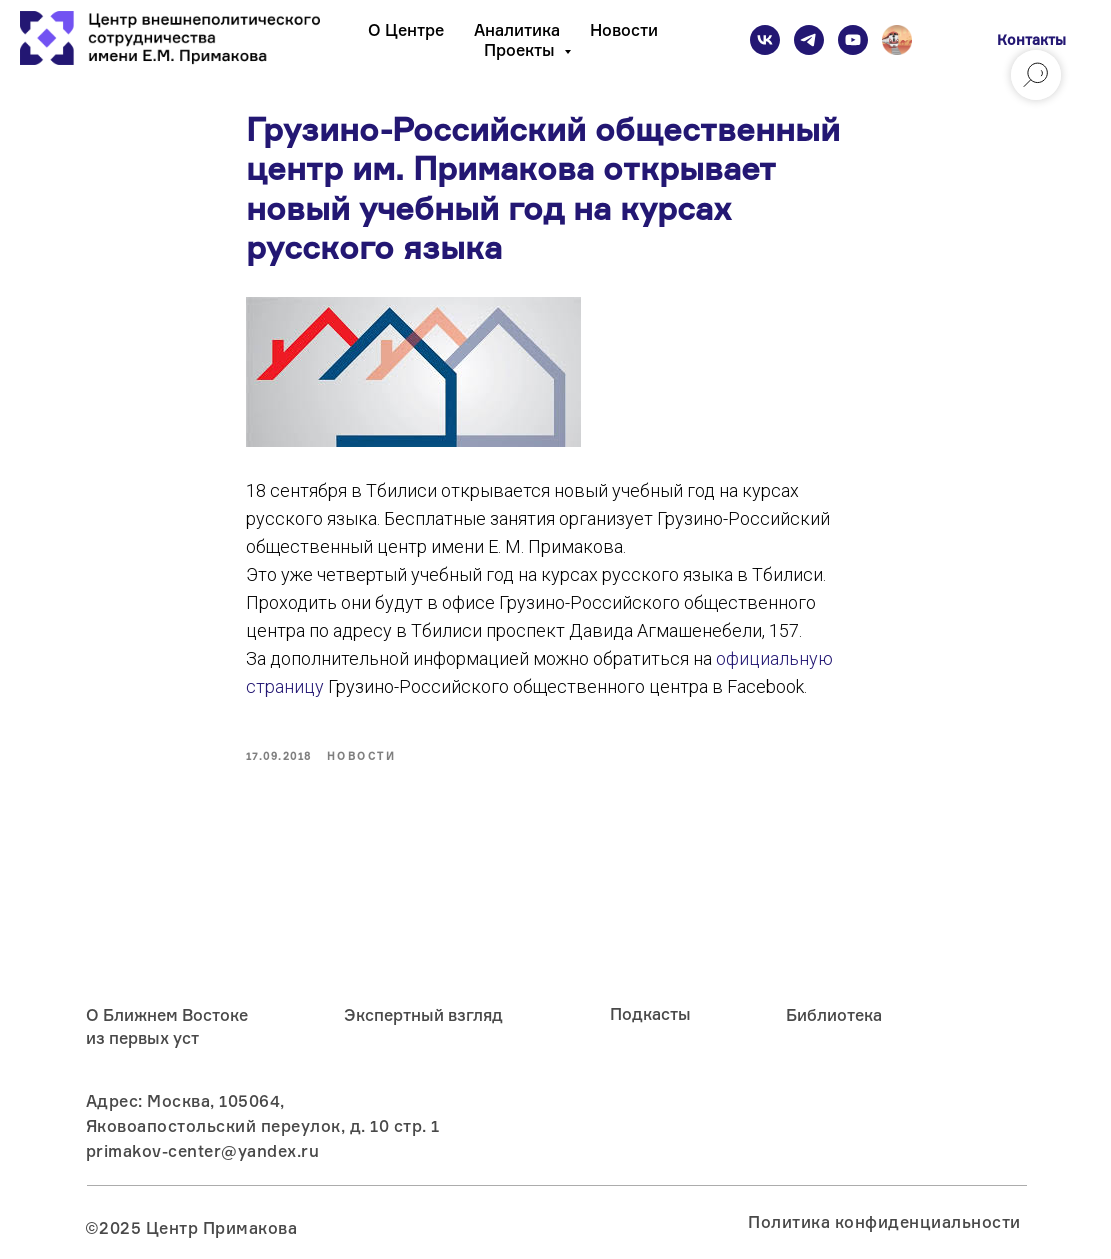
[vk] (765, 40)
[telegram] (809, 40)
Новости (624, 30)
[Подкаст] (897, 40)
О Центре (406, 30)
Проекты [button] (521, 50)
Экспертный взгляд (423, 1015)
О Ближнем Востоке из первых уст (167, 1026)
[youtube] (853, 40)
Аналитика (517, 30)
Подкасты (650, 1014)
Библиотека (834, 1015)
